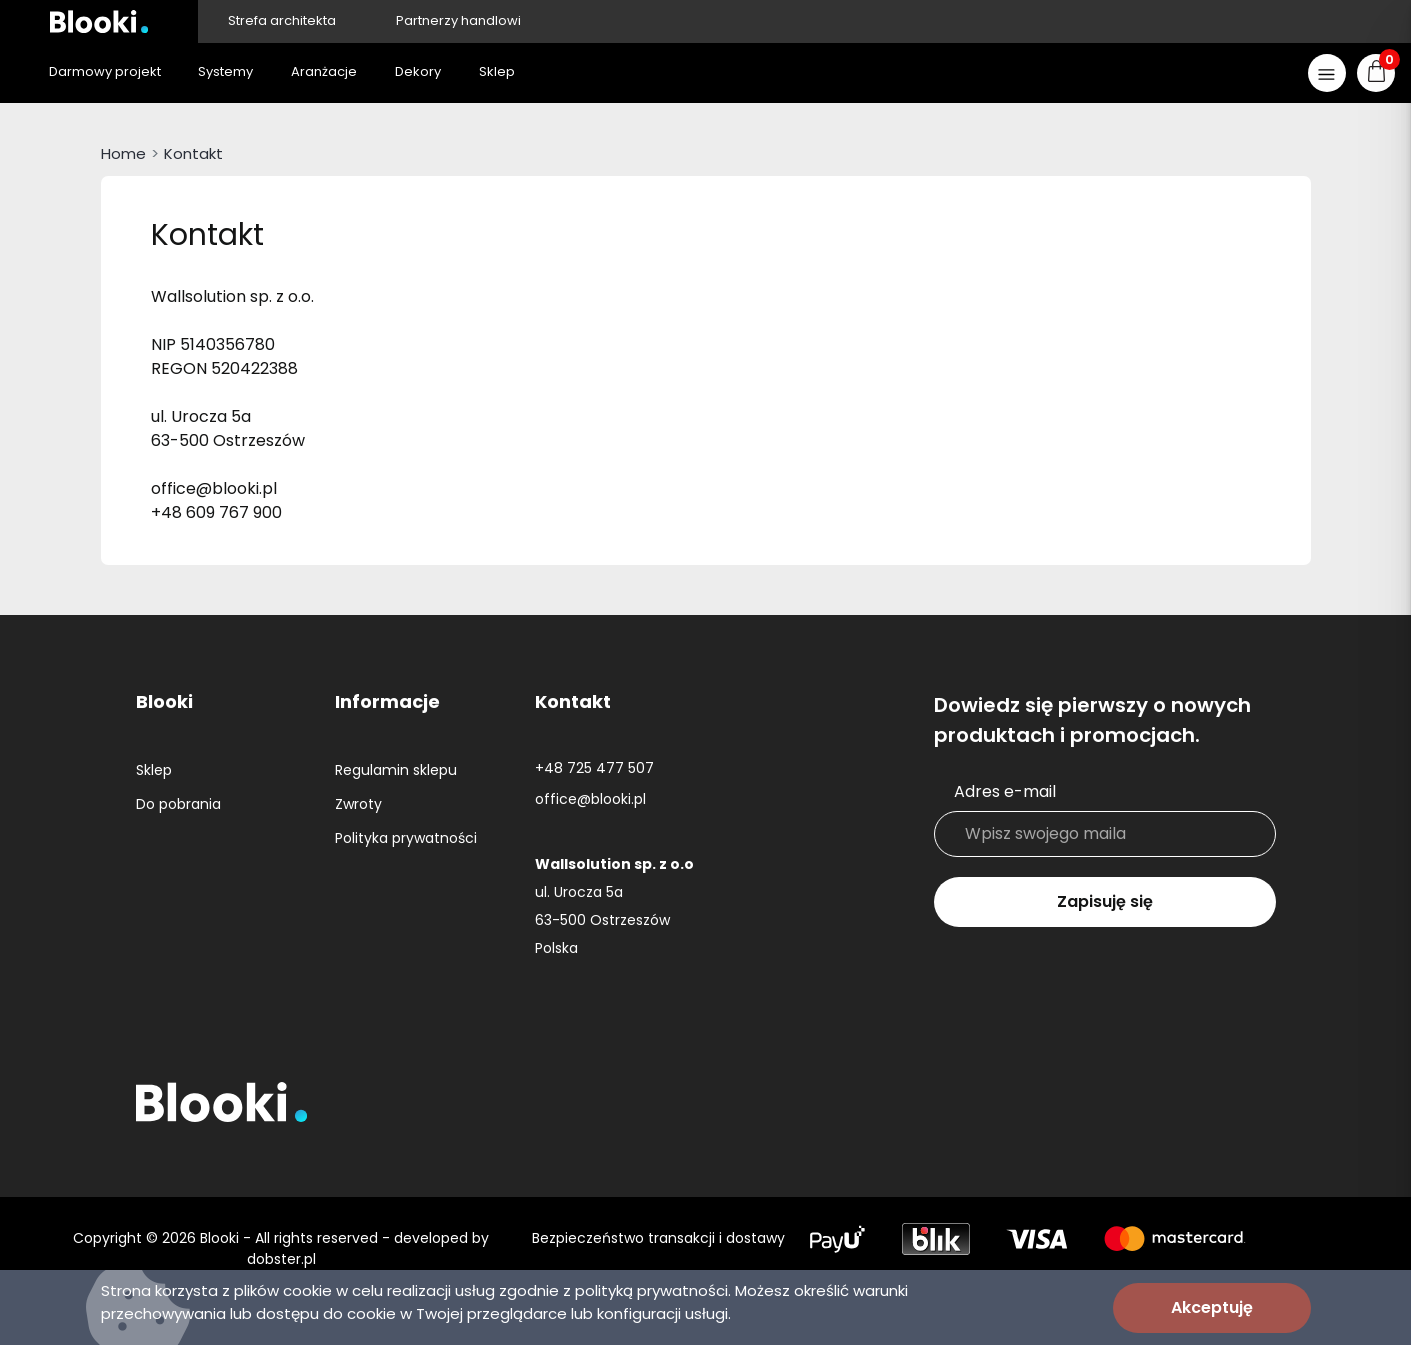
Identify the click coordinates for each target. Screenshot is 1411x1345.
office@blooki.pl (590, 799)
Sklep (154, 770)
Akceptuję (1212, 1307)
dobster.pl (281, 1259)
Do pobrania (178, 804)
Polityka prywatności (406, 838)
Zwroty (358, 804)
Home (123, 153)
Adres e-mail (1005, 791)
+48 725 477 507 (594, 768)
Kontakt (193, 153)
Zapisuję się (1105, 901)
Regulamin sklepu (396, 770)
